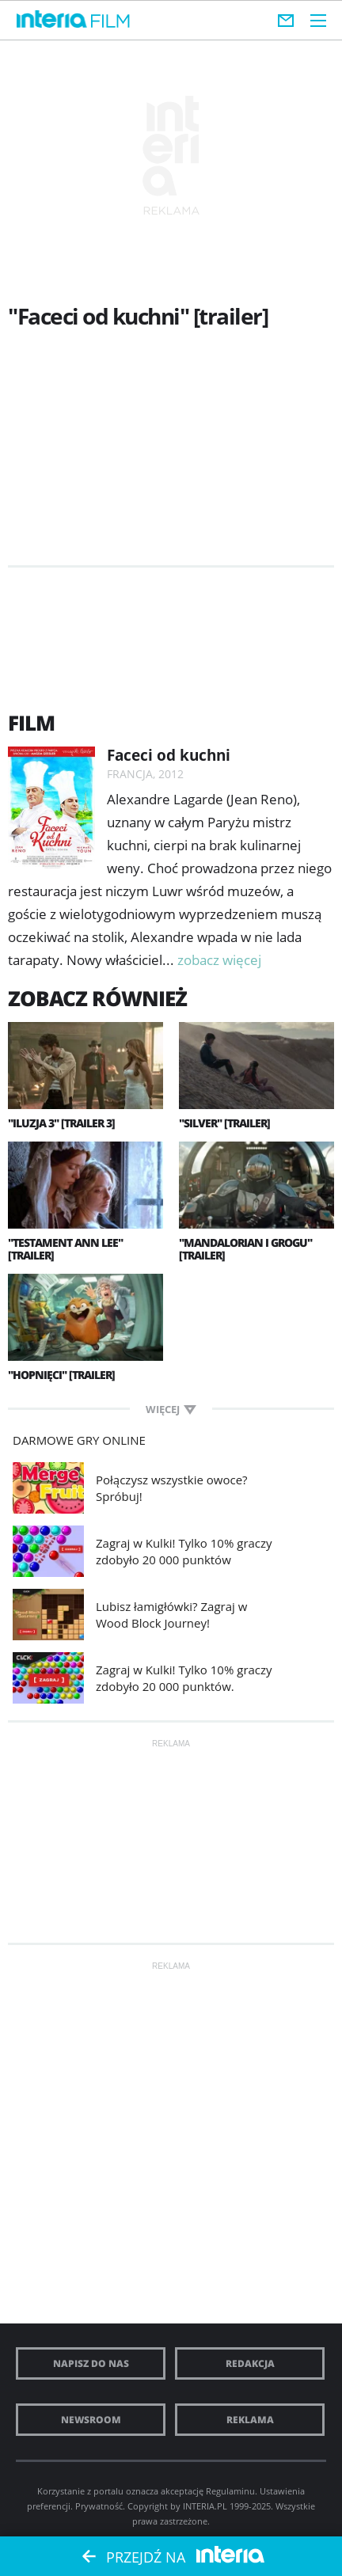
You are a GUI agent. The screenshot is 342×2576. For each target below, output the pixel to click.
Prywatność (99, 2506)
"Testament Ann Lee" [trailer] (65, 1249)
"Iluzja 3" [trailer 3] (61, 1123)
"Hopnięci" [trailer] (61, 1375)
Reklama (250, 2419)
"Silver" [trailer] (224, 1123)
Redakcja (250, 2363)
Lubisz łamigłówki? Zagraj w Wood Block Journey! (171, 1614)
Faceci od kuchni (168, 755)
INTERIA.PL (205, 2506)
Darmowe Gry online (79, 1440)
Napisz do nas (91, 2363)
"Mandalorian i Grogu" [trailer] (245, 1249)
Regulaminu (230, 2491)
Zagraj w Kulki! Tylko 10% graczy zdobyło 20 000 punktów (184, 1551)
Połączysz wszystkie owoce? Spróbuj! (172, 1488)
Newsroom (91, 2419)
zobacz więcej (219, 960)
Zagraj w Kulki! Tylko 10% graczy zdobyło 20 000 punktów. (184, 1678)
